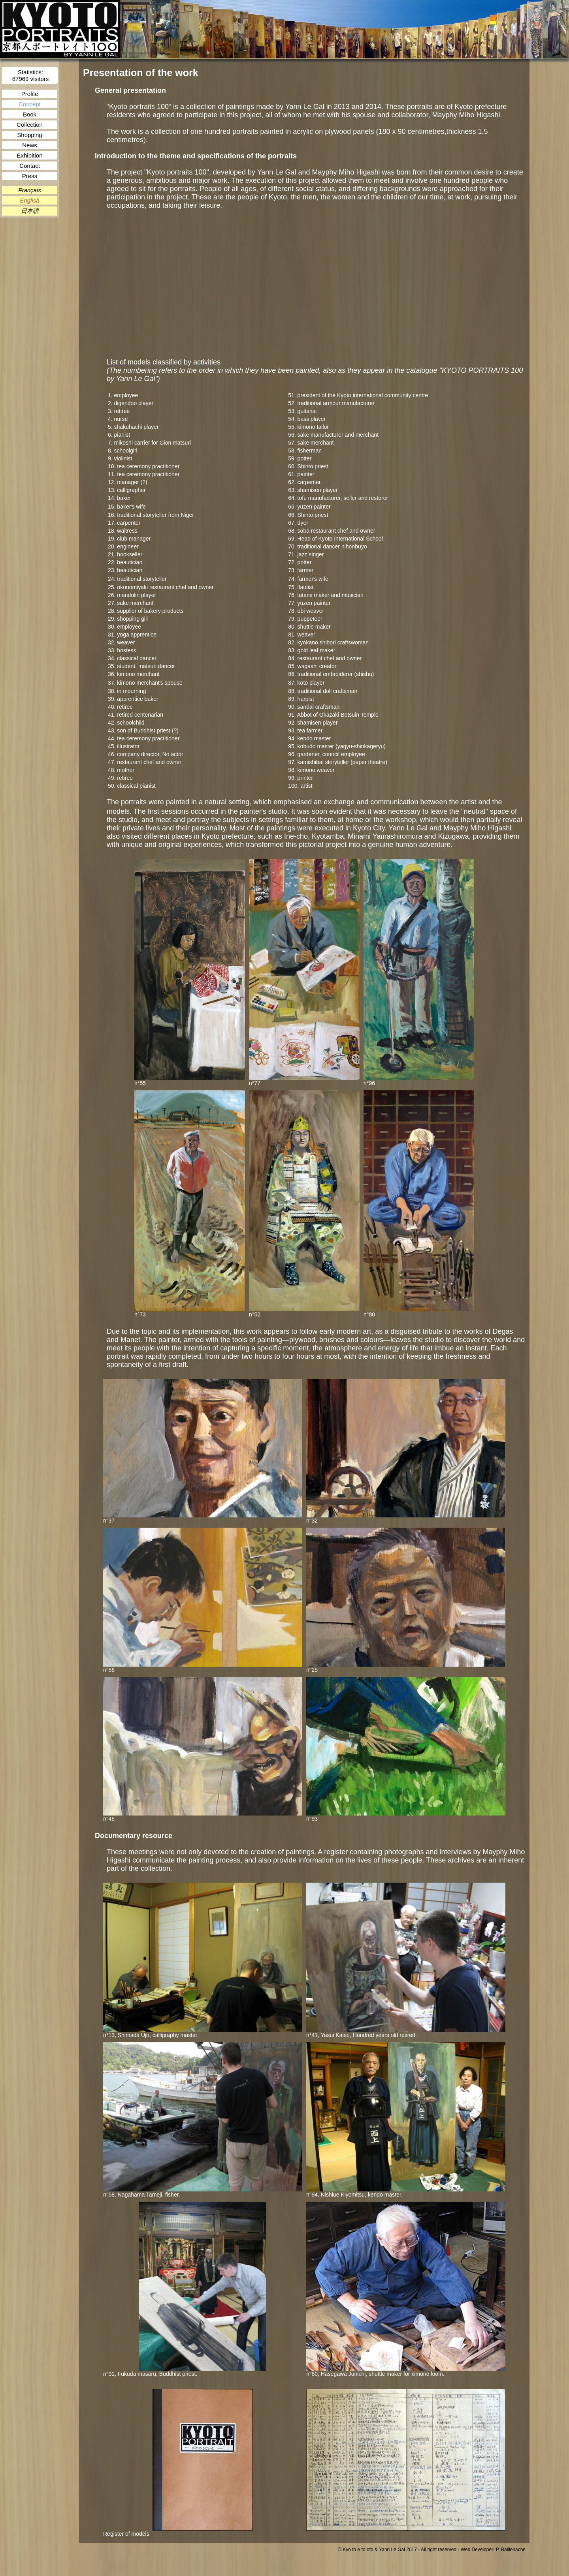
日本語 (30, 210)
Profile (29, 93)
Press (29, 176)
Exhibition (29, 155)
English (29, 200)
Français (29, 190)
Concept (30, 104)
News (29, 145)
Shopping (29, 134)
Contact (29, 165)
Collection (30, 124)
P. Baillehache (511, 2549)
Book (29, 114)
